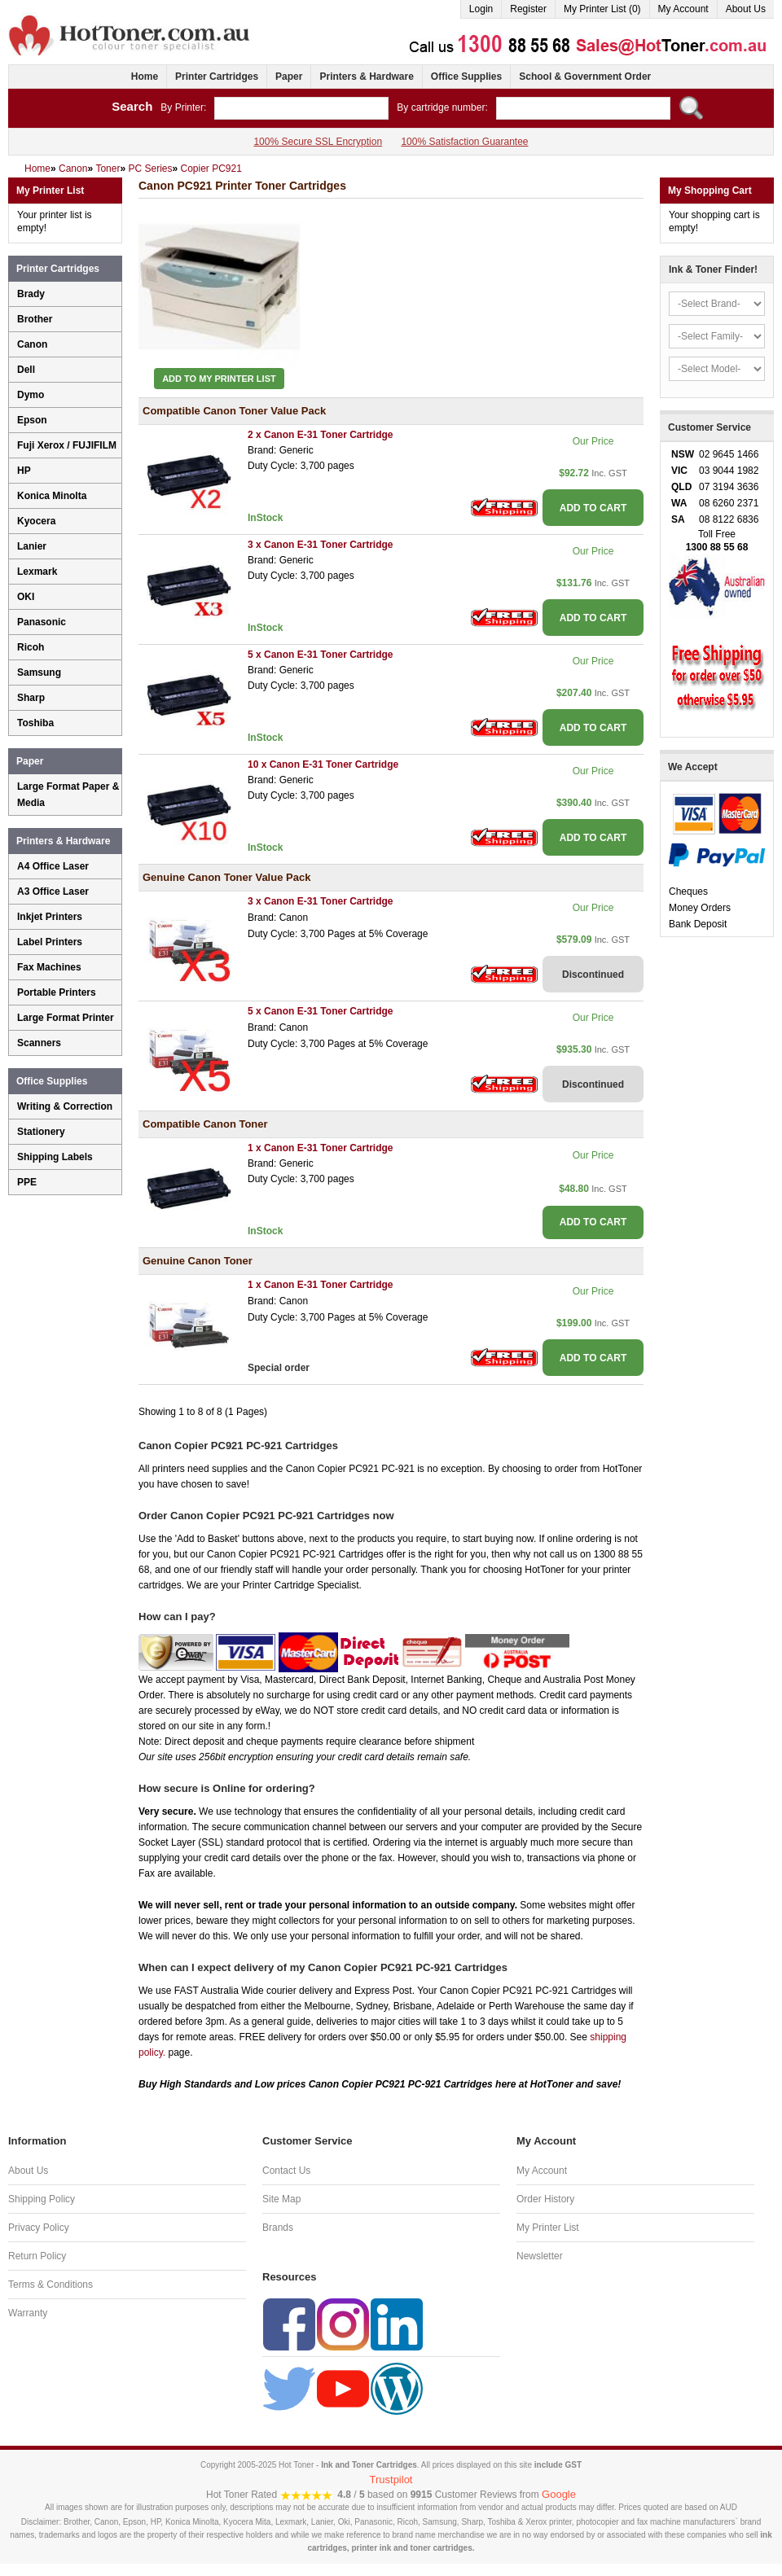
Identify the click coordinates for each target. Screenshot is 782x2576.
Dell (26, 369)
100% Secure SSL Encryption (317, 141)
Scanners (39, 1043)
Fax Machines (49, 967)
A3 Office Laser (53, 891)
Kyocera (36, 521)
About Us (746, 9)
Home (144, 76)
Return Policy (37, 2256)
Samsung (39, 672)
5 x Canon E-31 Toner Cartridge (320, 654)
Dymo (30, 395)
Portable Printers (56, 992)
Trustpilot (391, 2479)
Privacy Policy (38, 2227)
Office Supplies (466, 76)
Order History (545, 2199)
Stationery (41, 1131)
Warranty (27, 2313)
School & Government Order (585, 76)
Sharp (31, 697)
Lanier (31, 546)
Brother (34, 319)
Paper (288, 76)
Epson (32, 420)
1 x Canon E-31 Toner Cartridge (320, 1148)
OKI (25, 596)
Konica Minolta (51, 496)
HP (24, 470)
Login (481, 9)
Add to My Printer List (219, 378)
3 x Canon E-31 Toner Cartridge (320, 544)
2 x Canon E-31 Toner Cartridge (320, 434)
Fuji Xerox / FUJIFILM (66, 445)
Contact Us (286, 2170)
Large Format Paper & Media (68, 794)
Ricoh (30, 647)
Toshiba (35, 723)
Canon (32, 344)
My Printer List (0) (602, 9)
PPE (27, 1182)
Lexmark (37, 571)
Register (528, 9)
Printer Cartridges (216, 76)
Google (559, 2494)
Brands (277, 2227)
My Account (683, 9)
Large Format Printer (65, 1017)
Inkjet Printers (49, 916)
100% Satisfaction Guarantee (464, 141)
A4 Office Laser (53, 866)
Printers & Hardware (366, 76)
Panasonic (41, 622)
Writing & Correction (64, 1106)
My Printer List (547, 2227)
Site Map (281, 2199)
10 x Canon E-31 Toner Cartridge (323, 764)
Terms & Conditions (50, 2284)
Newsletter (539, 2256)
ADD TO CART (593, 508)
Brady (31, 294)
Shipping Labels (55, 1157)
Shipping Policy (41, 2199)
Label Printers (49, 942)
